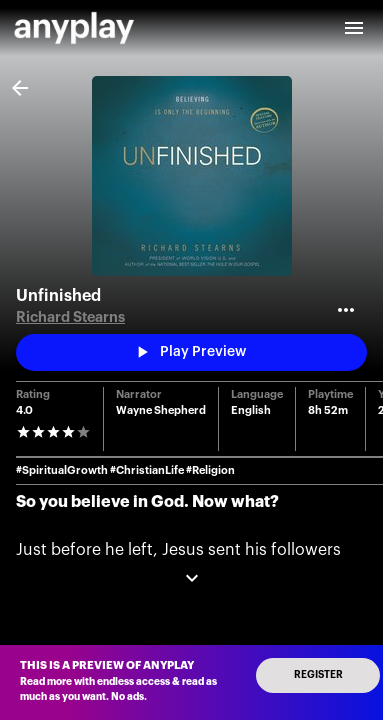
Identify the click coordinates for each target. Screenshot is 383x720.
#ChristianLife (147, 470)
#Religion (210, 470)
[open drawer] (354, 28)
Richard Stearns (70, 317)
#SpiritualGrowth (62, 470)
